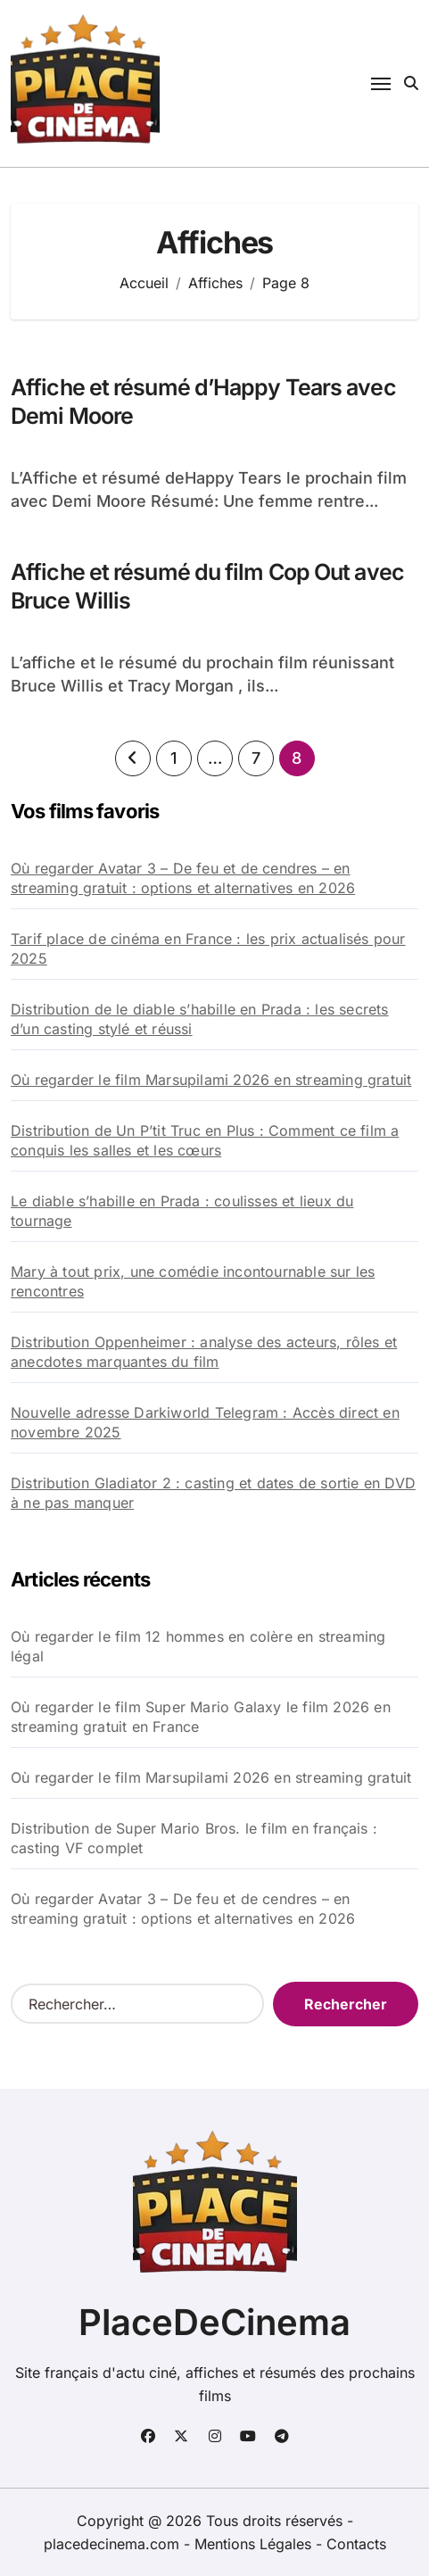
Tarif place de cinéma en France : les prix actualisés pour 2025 (208, 948)
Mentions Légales (255, 2544)
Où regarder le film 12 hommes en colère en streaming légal (198, 1646)
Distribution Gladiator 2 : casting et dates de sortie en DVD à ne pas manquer (213, 1493)
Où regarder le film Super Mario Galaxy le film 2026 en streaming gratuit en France (201, 1716)
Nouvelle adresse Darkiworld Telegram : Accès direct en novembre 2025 (205, 1422)
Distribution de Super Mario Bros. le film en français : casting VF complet (194, 1838)
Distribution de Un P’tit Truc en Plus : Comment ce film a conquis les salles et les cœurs (205, 1140)
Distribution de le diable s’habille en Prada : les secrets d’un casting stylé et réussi (200, 1019)
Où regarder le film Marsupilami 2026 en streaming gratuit (211, 1080)
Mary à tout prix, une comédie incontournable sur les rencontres (193, 1281)
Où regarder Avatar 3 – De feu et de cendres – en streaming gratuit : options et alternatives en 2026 (183, 878)
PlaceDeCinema (214, 2322)
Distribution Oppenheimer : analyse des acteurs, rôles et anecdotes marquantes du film (204, 1352)
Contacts (356, 2544)
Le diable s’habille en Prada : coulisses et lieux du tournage (182, 1211)
